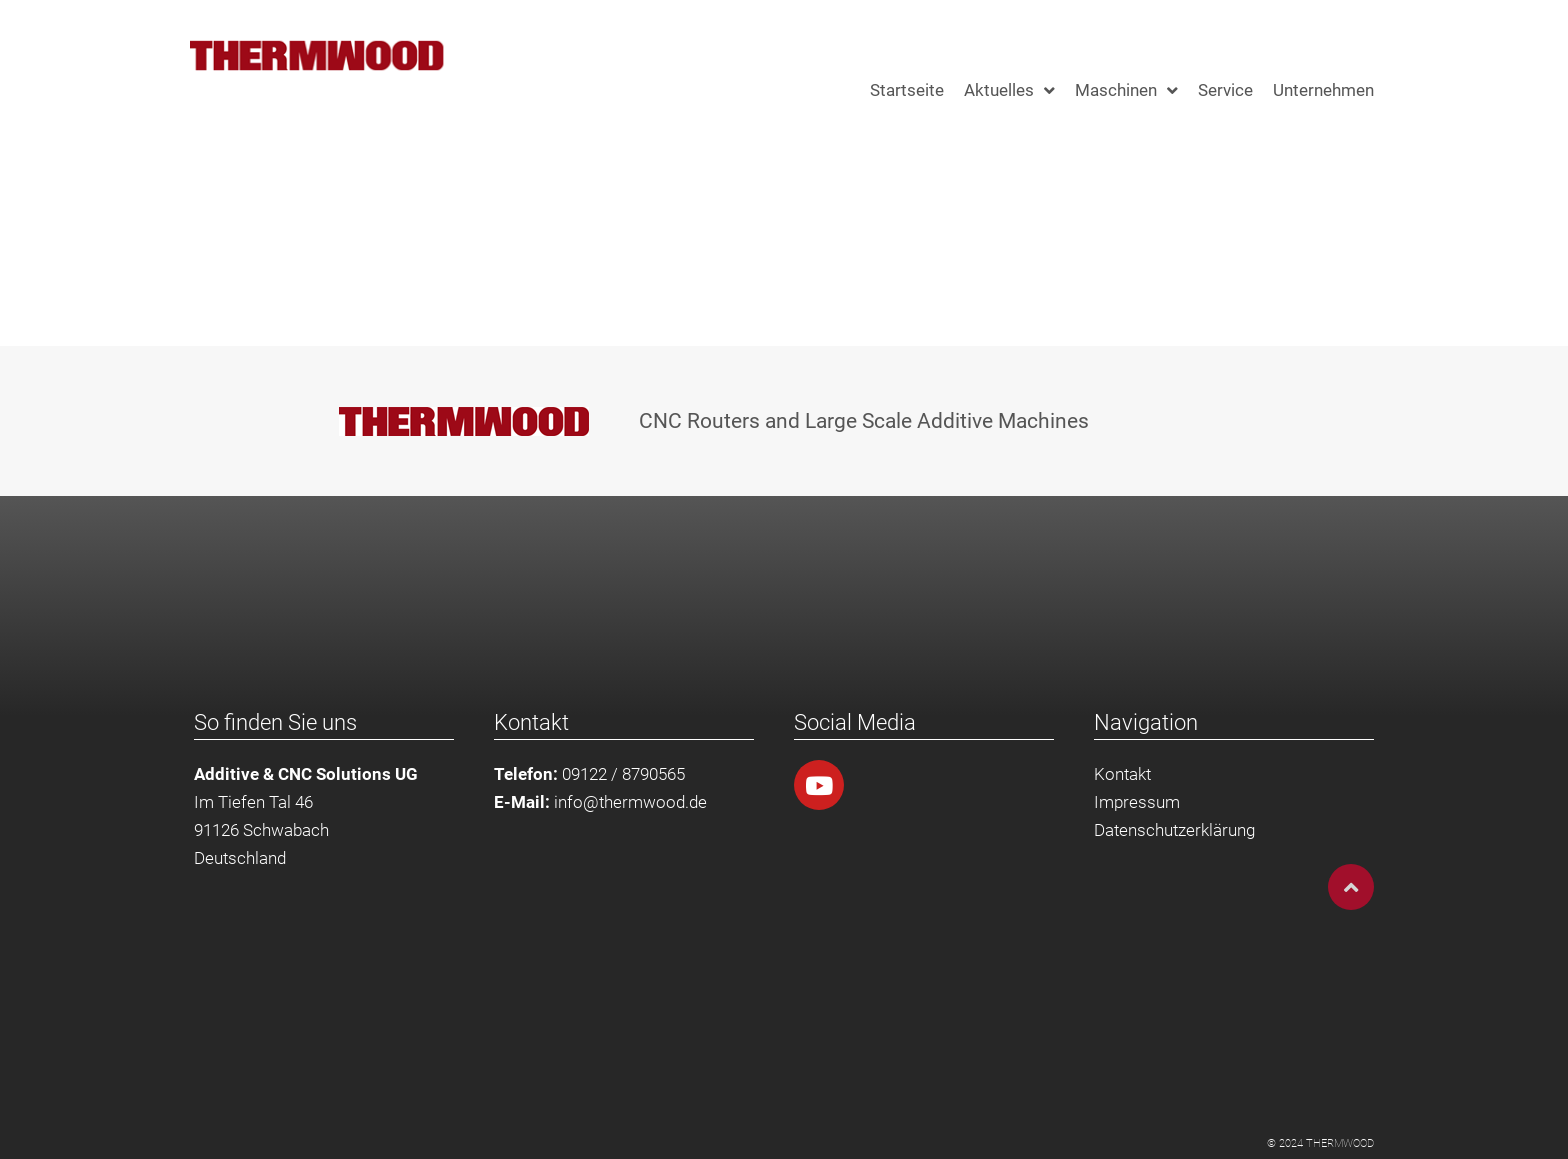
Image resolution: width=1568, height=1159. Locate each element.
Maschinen (1126, 90)
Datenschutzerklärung (1174, 830)
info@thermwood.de (630, 802)
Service (1225, 90)
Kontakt (1122, 774)
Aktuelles (1009, 90)
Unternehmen (1323, 90)
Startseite (907, 90)
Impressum (1137, 802)
